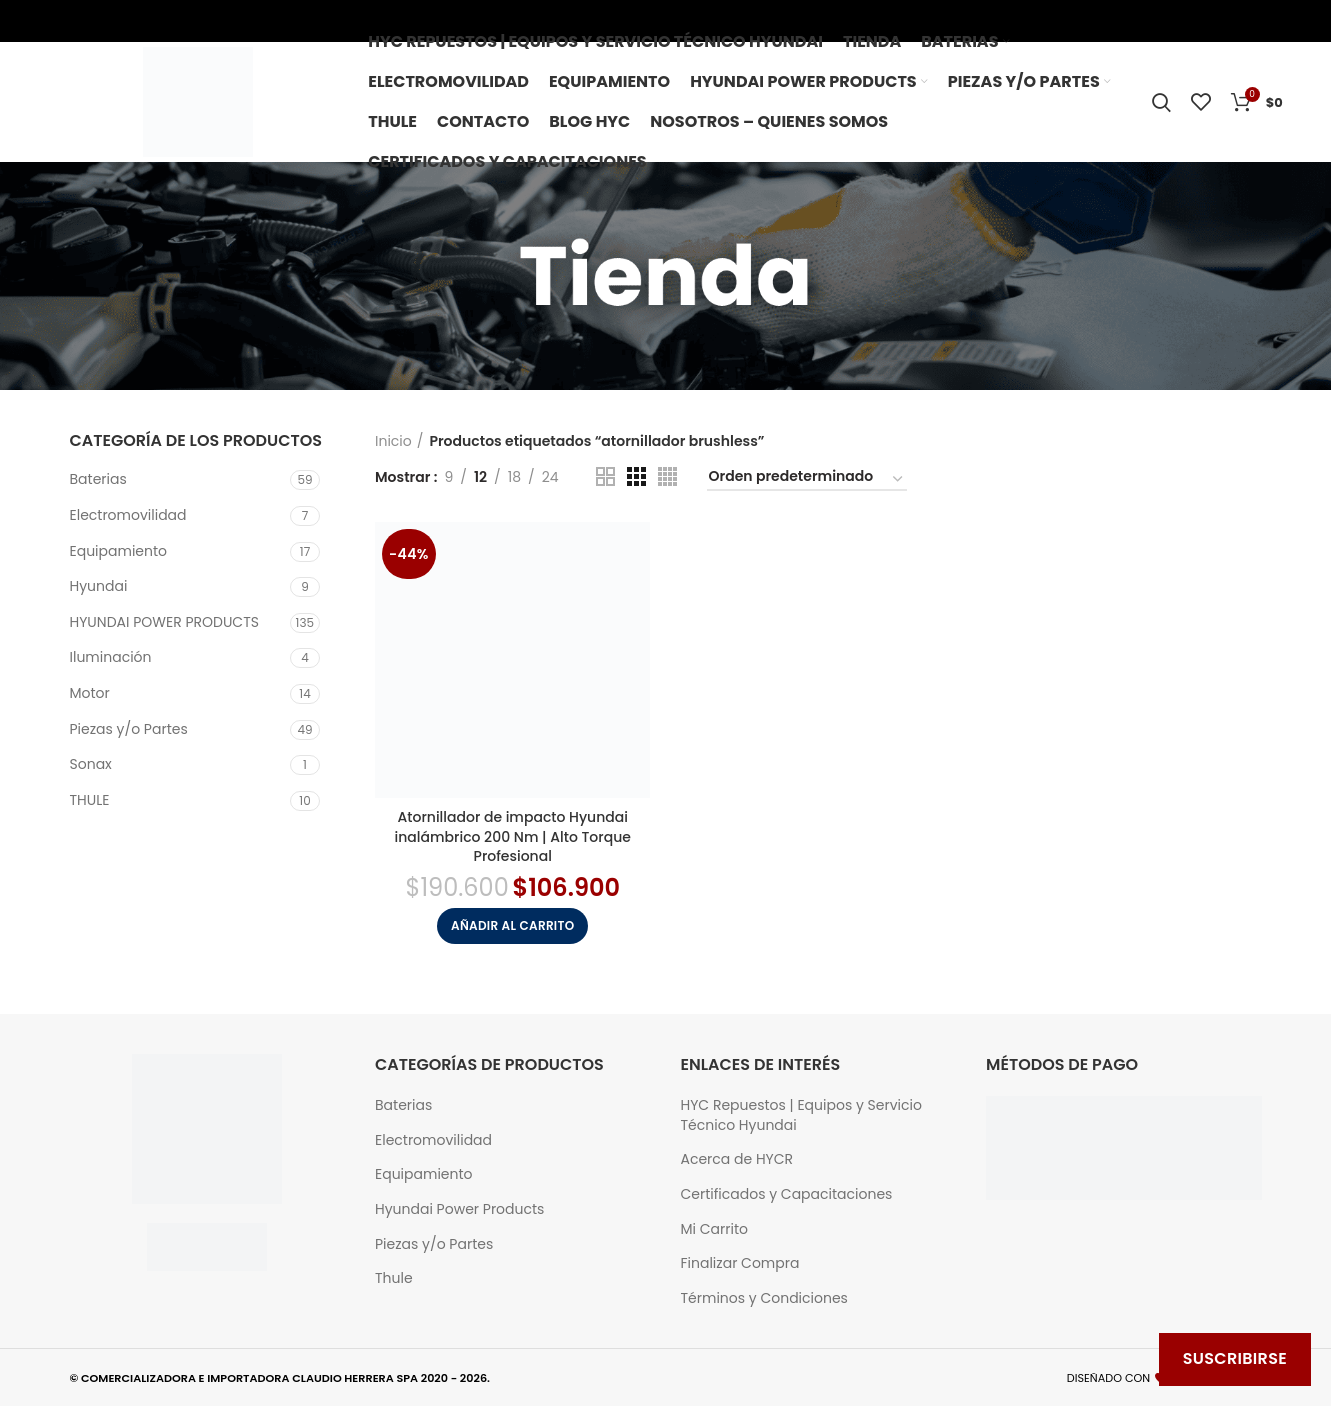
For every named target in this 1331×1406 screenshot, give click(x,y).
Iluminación (111, 657)
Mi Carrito (714, 1229)
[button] (512, 926)
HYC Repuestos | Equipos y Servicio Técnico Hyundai (801, 1115)
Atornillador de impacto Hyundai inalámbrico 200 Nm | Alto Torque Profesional (513, 836)
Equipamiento (119, 551)
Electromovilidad (128, 515)
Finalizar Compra (740, 1263)
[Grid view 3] (636, 476)
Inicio (393, 441)
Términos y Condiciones (764, 1298)
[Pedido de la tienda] (807, 480)
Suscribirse (1235, 1358)
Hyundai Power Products (459, 1209)
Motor (90, 693)
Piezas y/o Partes (129, 729)
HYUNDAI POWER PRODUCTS (164, 622)
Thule (394, 1278)
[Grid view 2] (605, 476)
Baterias (98, 479)
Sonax (91, 764)
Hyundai (99, 586)
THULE (90, 800)
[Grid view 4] (667, 476)
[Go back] (436, 276)
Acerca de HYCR (737, 1159)
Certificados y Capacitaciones (787, 1194)
